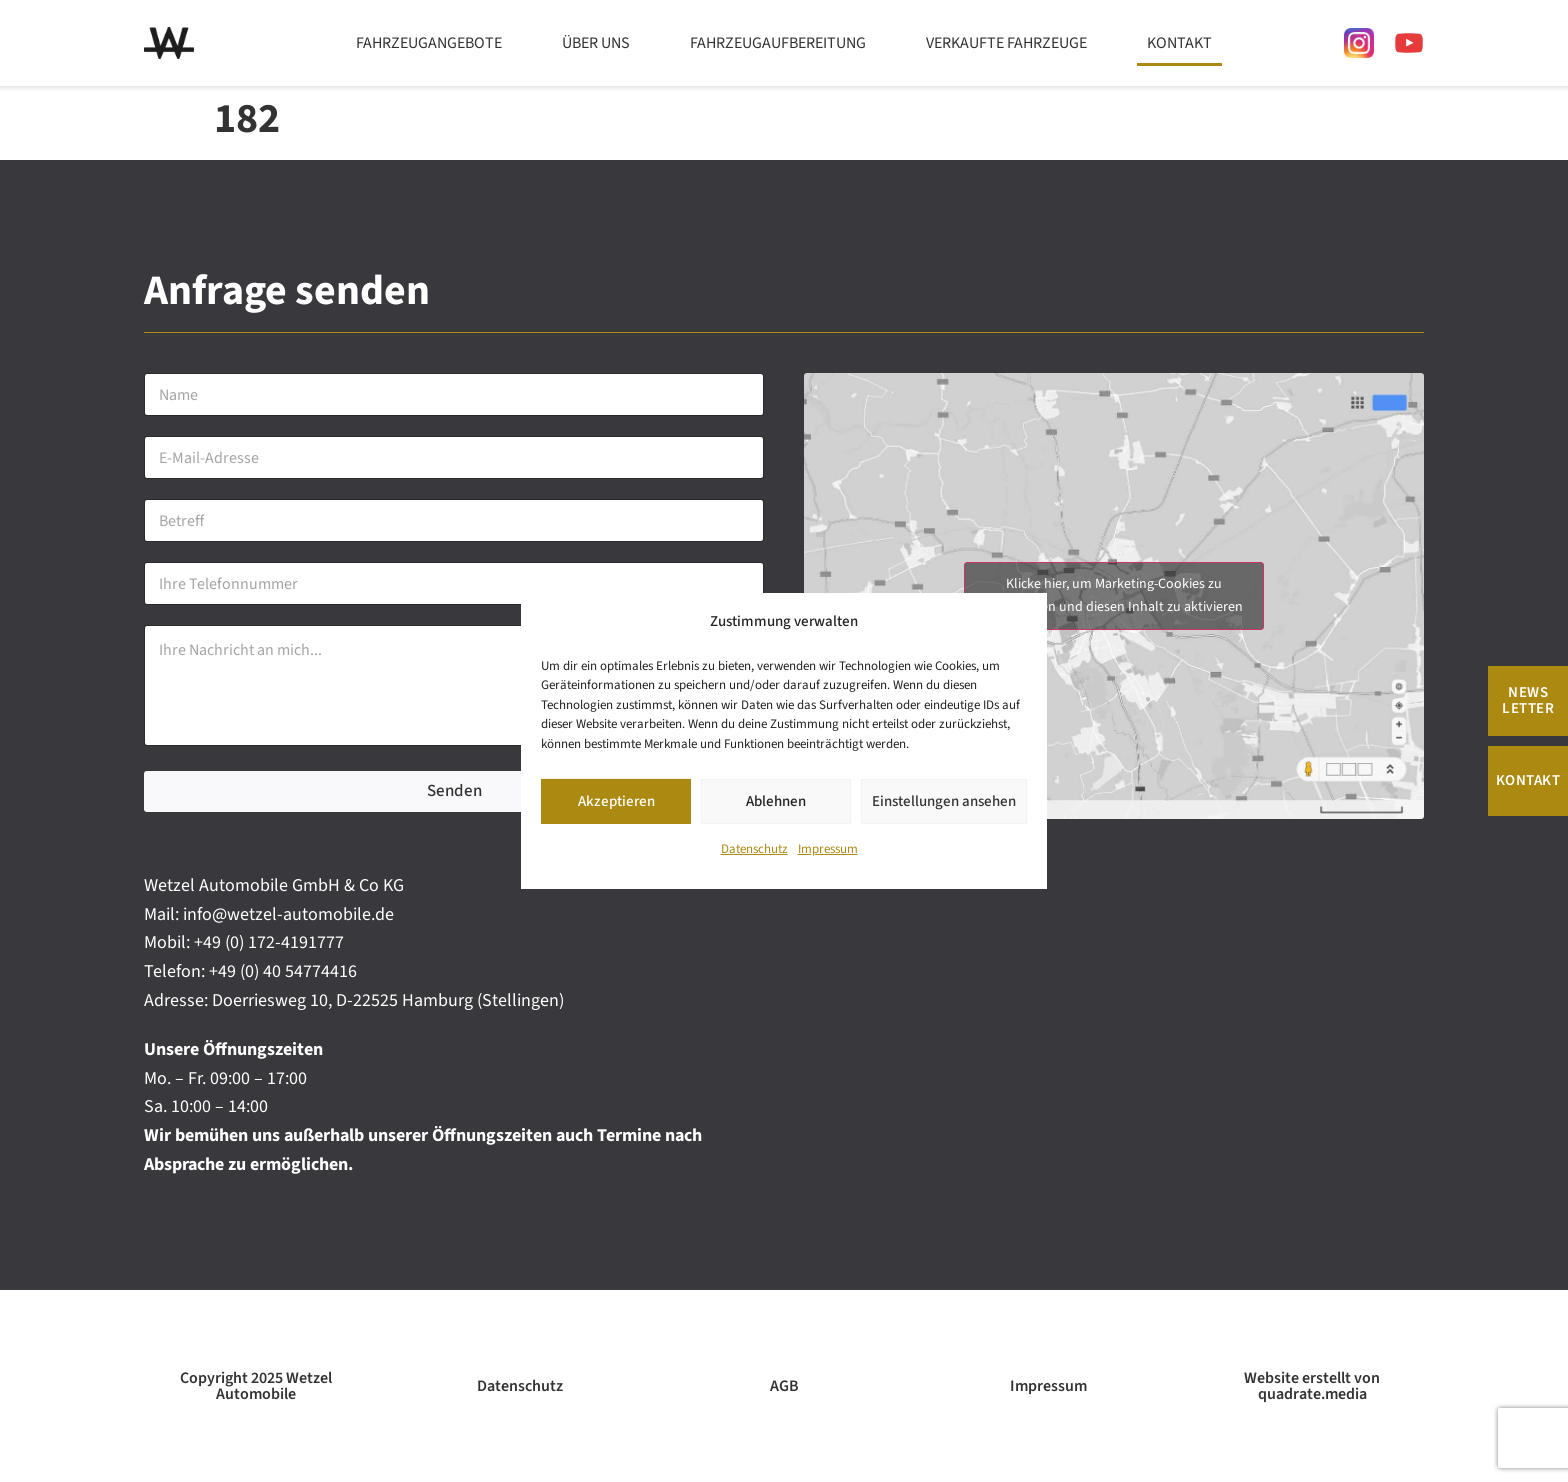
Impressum (828, 850)
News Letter (1528, 700)
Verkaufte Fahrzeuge (1006, 43)
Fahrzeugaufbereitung (778, 43)
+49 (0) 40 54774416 (283, 971)
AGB (784, 1386)
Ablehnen (776, 801)
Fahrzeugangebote (429, 43)
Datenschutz (754, 850)
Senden (454, 791)
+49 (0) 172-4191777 (269, 942)
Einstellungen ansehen (944, 801)
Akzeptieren (616, 801)
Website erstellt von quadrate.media (1312, 1386)
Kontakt (1179, 43)
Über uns (596, 43)
